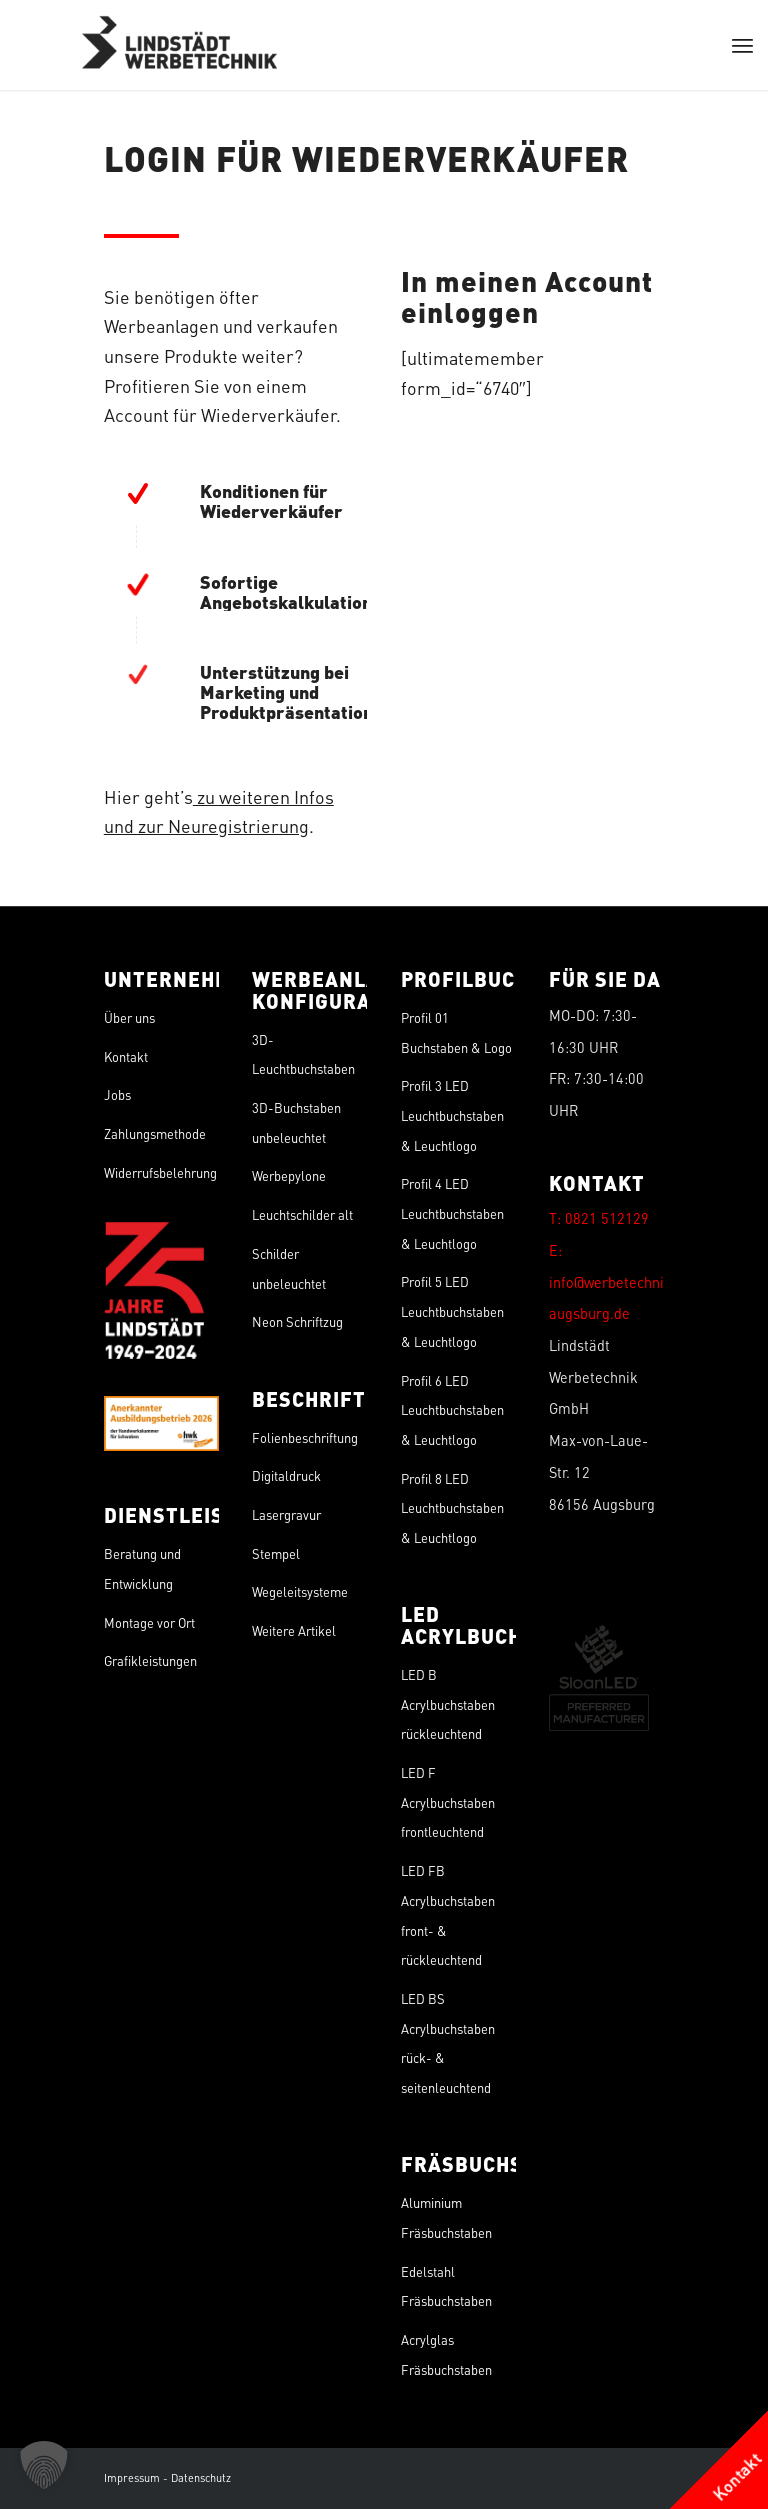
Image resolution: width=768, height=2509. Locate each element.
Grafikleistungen (150, 1660)
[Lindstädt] (180, 45)
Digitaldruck (286, 1475)
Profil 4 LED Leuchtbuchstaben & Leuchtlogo (452, 1213)
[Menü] (742, 45)
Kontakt (126, 1056)
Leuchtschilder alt (302, 1214)
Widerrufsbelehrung (160, 1172)
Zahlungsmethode (155, 1133)
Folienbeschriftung (305, 1437)
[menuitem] (742, 45)
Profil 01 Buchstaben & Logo (456, 1032)
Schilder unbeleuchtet (289, 1268)
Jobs (117, 1094)
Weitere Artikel (294, 1630)
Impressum (132, 2478)
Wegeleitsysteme (300, 1591)
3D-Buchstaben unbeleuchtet (296, 1122)
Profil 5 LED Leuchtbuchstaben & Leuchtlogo (452, 1311)
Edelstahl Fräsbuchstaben (446, 2286)
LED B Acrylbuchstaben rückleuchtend (448, 1704)
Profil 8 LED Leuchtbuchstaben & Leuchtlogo (452, 1508)
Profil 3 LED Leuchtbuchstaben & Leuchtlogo (452, 1115)
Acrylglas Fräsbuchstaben (446, 2354)
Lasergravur (286, 1514)
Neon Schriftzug (297, 1321)
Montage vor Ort (149, 1622)
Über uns (129, 1017)
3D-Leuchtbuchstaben (303, 1054)
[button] (44, 2465)
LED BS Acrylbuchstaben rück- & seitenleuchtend (448, 2043)
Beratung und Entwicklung (142, 1568)
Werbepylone (289, 1175)
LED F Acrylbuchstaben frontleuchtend (448, 1802)
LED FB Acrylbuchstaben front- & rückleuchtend (448, 1915)
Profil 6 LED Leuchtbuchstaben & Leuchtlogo (452, 1410)
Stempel (276, 1553)
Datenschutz (201, 2478)
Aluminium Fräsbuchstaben (446, 2217)
